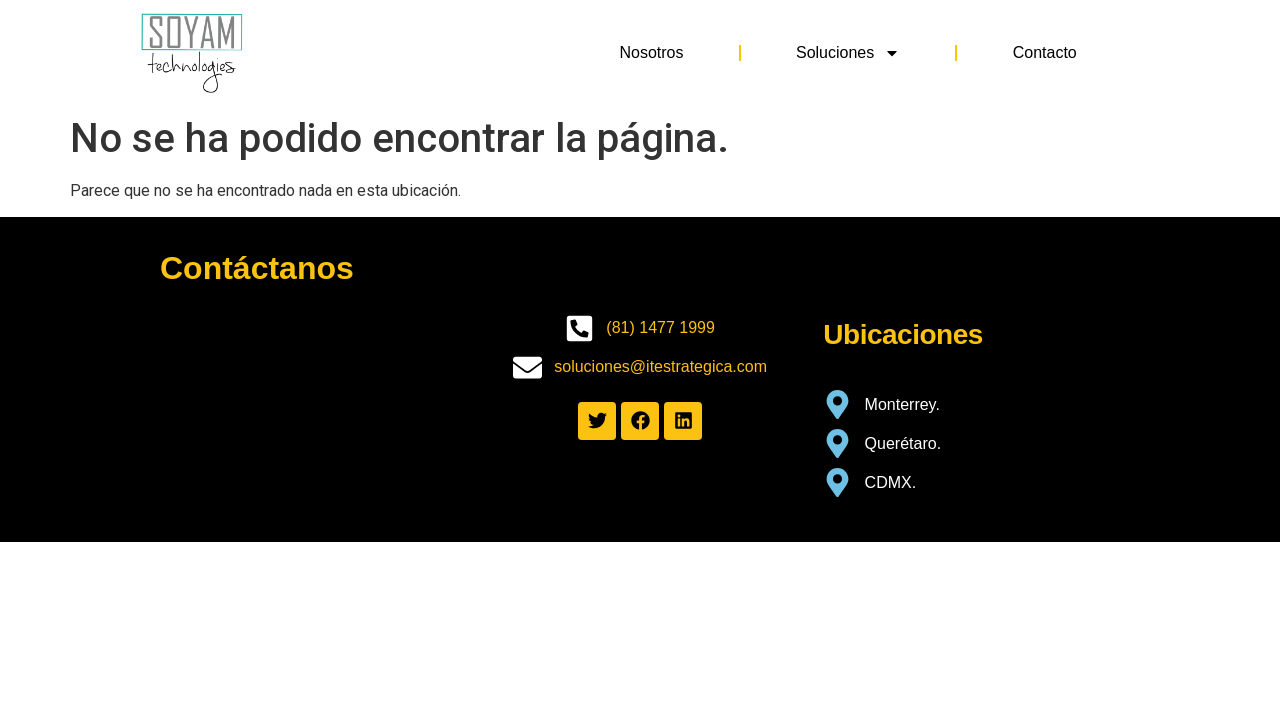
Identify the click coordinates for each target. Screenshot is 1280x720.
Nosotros (651, 52)
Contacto (1045, 52)
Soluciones (848, 53)
